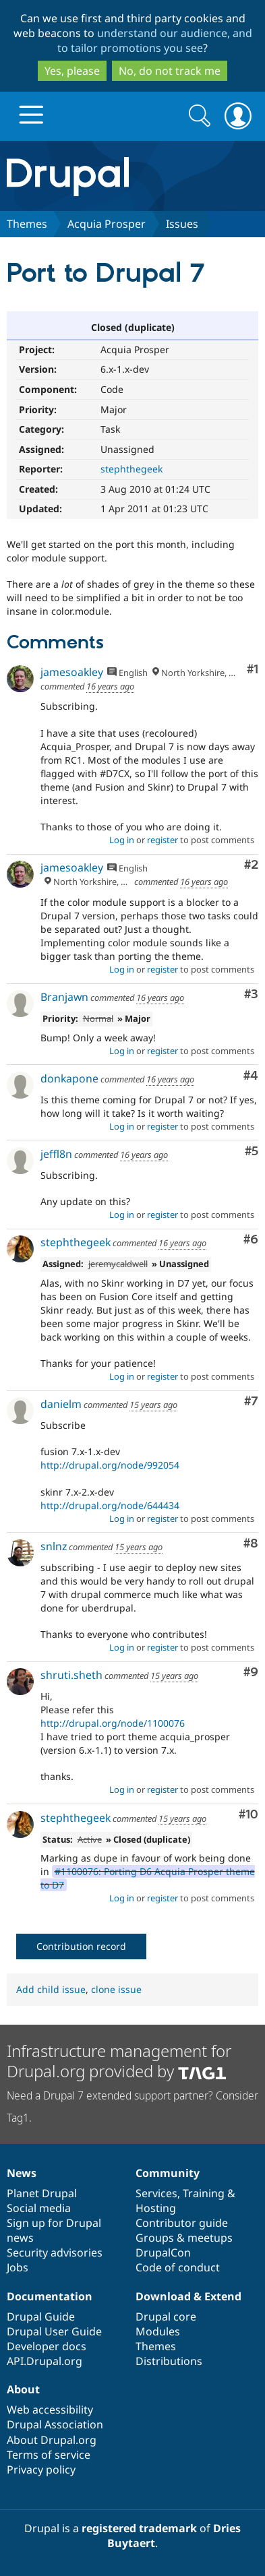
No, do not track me (169, 70)
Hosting (156, 2208)
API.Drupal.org (44, 2361)
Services (156, 2193)
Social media (39, 2208)
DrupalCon (163, 2252)
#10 (248, 1814)
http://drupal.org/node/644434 (109, 1505)
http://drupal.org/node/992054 (109, 1465)
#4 (250, 1076)
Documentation (49, 2296)
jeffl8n (56, 1153)
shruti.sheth (71, 1674)
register (162, 840)
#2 (251, 865)
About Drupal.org (51, 2439)
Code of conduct (178, 2267)
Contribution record (81, 1946)
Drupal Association (55, 2424)
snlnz (53, 1546)
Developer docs (46, 2346)
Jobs (17, 2267)
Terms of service (48, 2454)
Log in (121, 840)
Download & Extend (188, 2296)
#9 (250, 1672)
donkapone (69, 1078)
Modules (158, 2331)
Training (204, 2193)
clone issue (116, 1989)
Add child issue (51, 1989)
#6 (250, 1240)
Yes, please (72, 70)
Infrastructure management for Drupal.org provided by (119, 2061)
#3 (251, 994)
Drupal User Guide (54, 2331)
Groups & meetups (184, 2237)
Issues (182, 223)
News (21, 2173)
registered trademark (139, 2528)
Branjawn (64, 996)
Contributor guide (182, 2222)
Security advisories (54, 2252)
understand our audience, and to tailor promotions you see (154, 40)
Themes (27, 223)
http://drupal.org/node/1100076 (112, 1723)
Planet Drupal (42, 2193)
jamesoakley (71, 672)
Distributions (169, 2361)
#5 (251, 1151)
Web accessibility (50, 2409)
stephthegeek (131, 468)
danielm (61, 1404)
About (23, 2389)
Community (168, 2173)
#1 (252, 669)
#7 (251, 1401)
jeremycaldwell (118, 1264)
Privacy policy (41, 2469)
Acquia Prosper (106, 223)
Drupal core (166, 2316)
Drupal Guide (41, 2316)
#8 (250, 1544)
